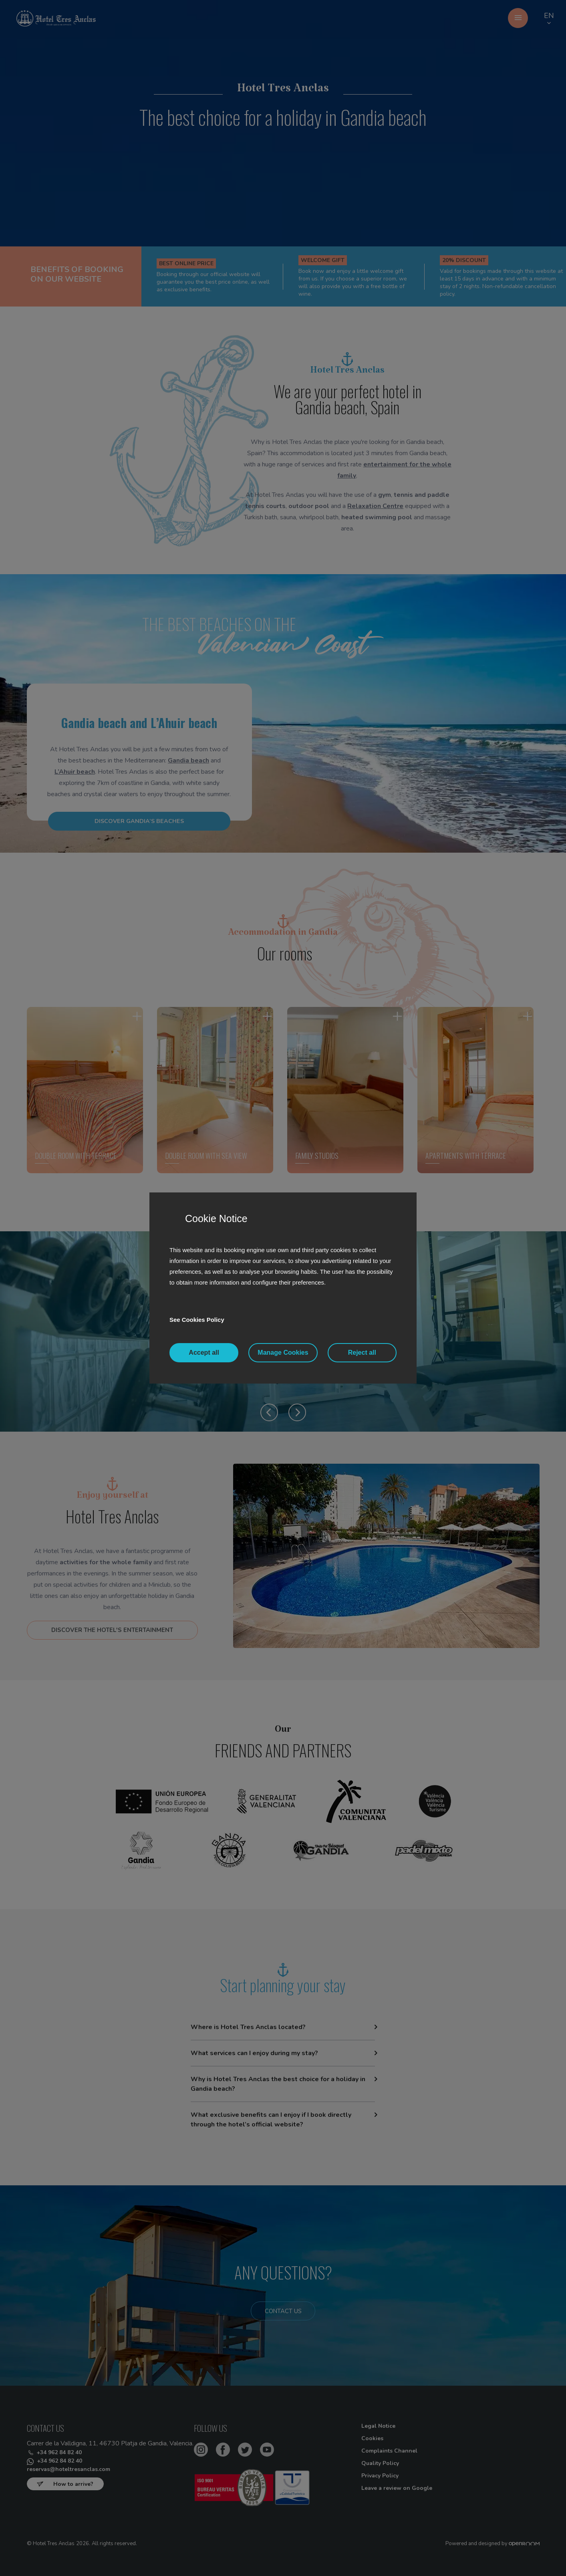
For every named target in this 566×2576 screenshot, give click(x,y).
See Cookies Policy (198, 1319)
